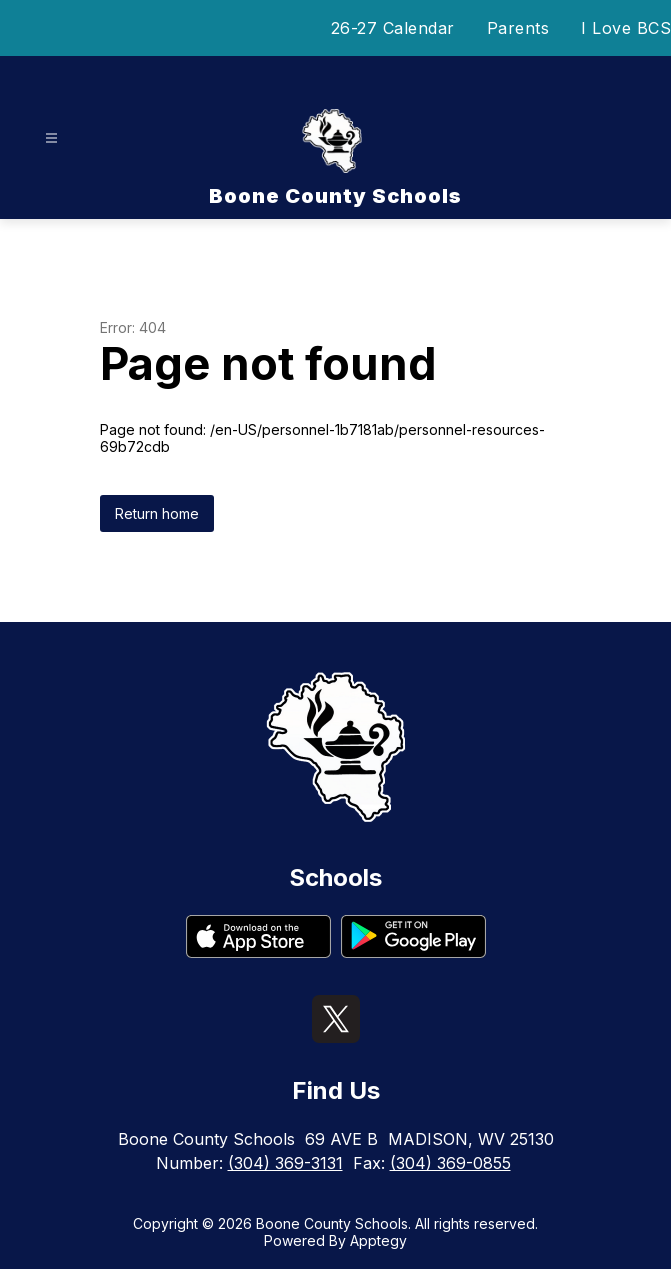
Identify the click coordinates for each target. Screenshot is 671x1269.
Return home (157, 513)
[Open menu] (51, 138)
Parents (518, 28)
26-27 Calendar (393, 28)
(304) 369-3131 (285, 1163)
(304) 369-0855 (450, 1163)
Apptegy (378, 1240)
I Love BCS (626, 28)
